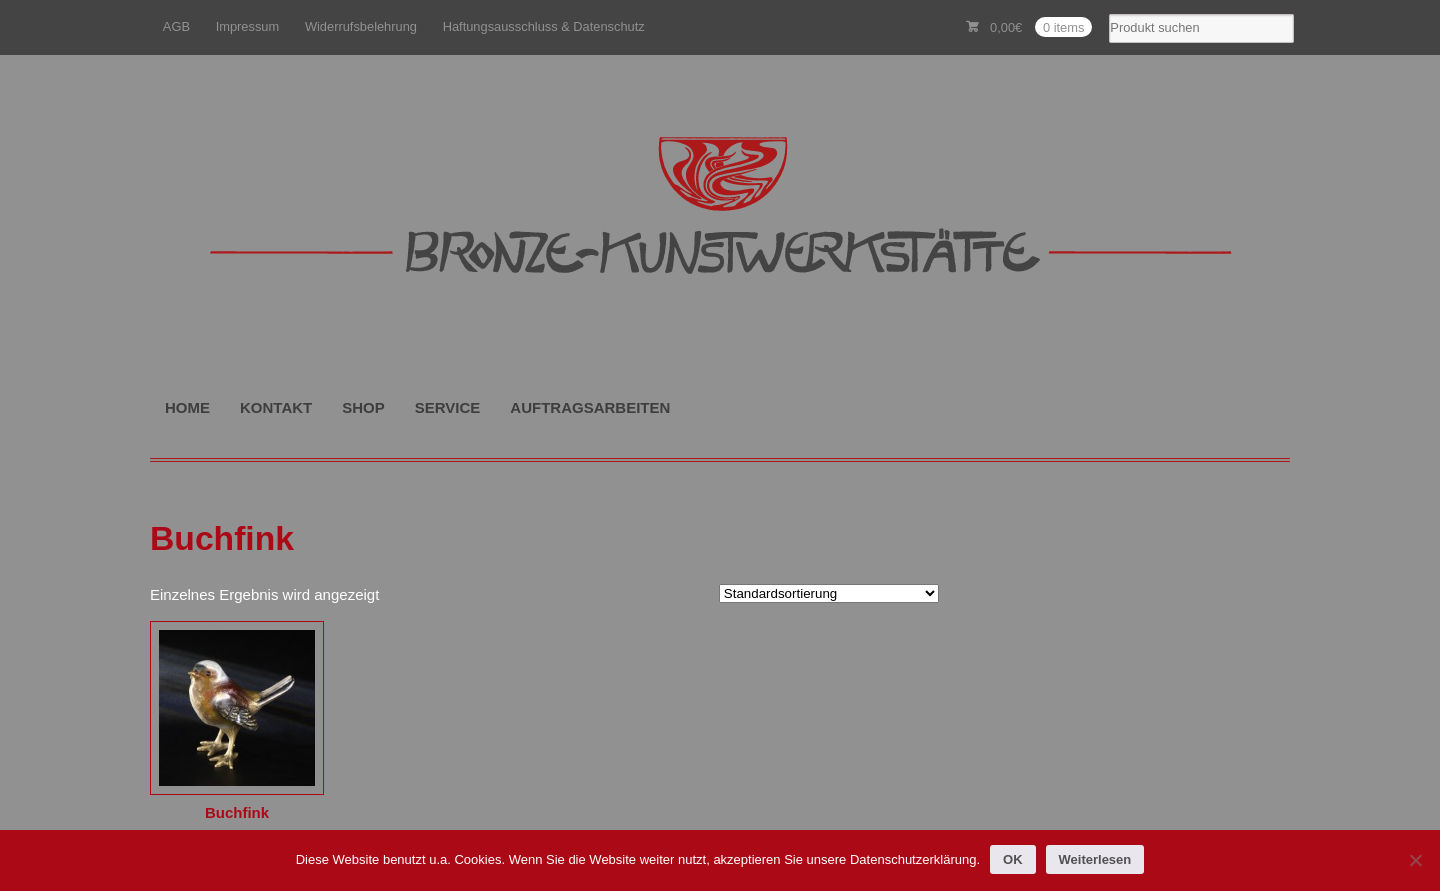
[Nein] (1415, 860)
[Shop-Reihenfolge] (829, 593)
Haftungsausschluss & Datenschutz (544, 26)
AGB (176, 26)
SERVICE (448, 407)
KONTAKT (276, 407)
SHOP (363, 407)
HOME (187, 407)
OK (1013, 859)
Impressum (248, 26)
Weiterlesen (1095, 859)
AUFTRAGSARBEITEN (590, 407)
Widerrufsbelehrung (361, 26)
